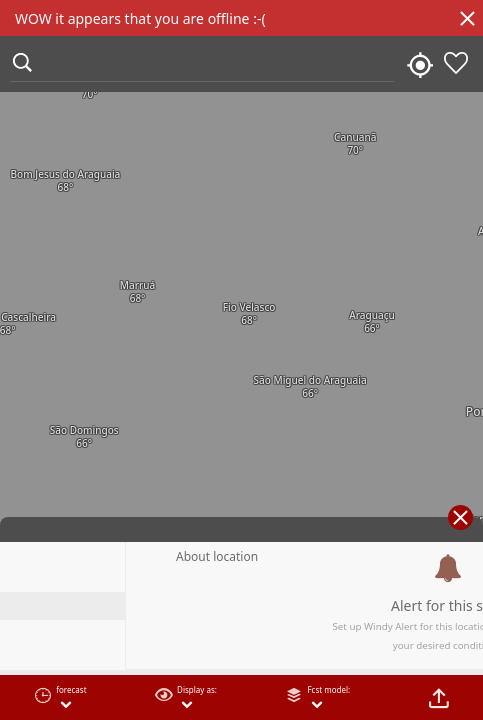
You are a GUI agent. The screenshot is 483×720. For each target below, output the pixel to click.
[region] (241, 360)
